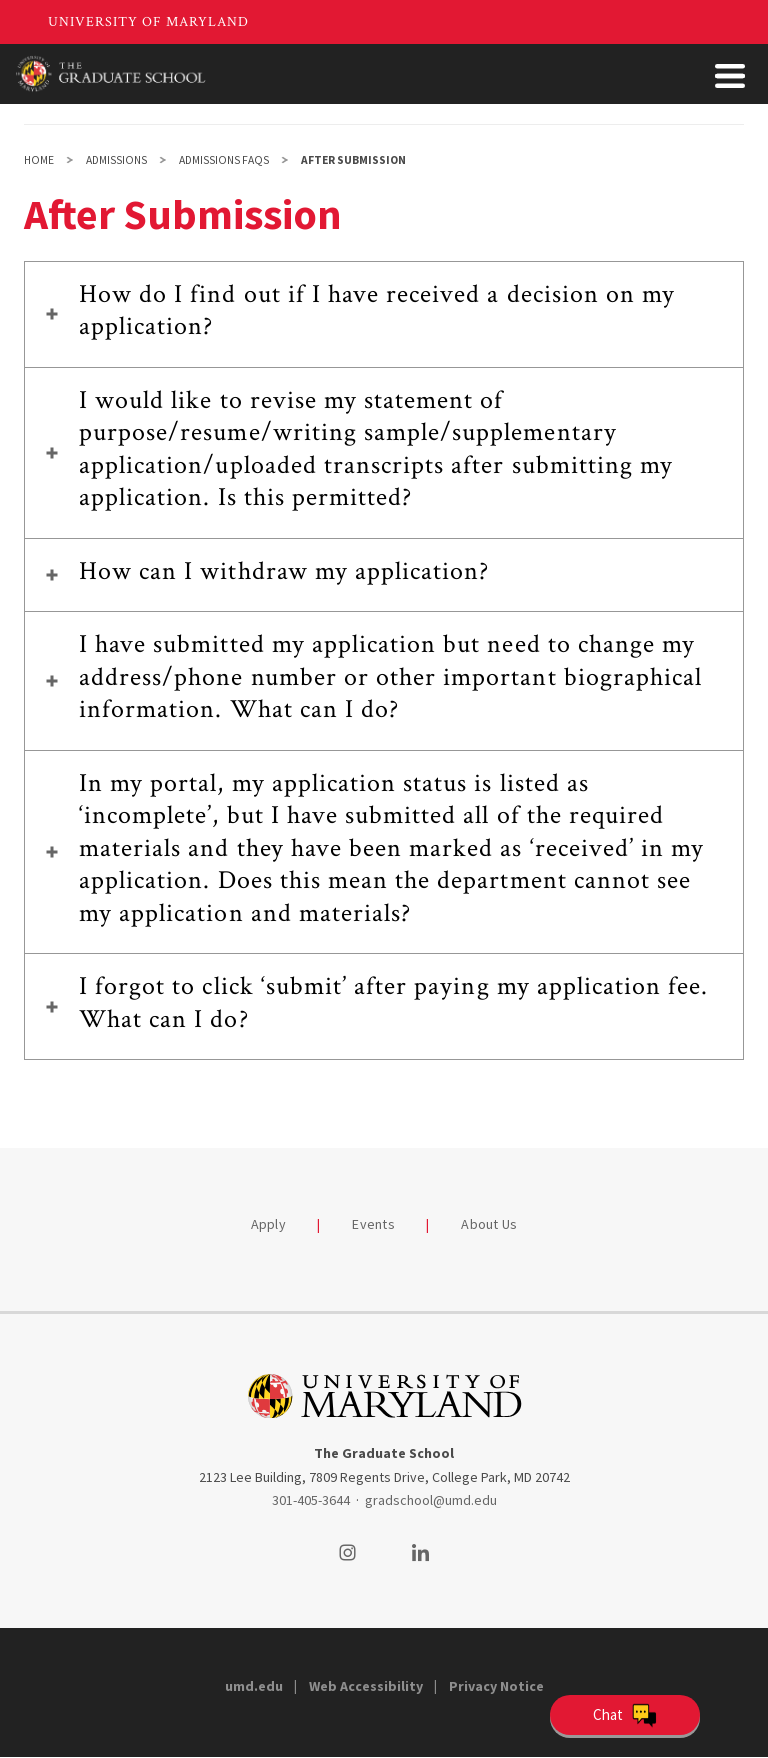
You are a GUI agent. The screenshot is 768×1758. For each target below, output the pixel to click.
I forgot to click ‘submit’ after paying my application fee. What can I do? (393, 1002)
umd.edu (254, 1686)
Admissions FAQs (224, 160)
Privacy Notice (496, 1686)
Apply (268, 1224)
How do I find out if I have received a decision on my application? (377, 310)
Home (39, 160)
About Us (489, 1224)
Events (373, 1224)
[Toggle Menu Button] (730, 76)
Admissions (116, 160)
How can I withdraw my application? (284, 571)
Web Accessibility (366, 1686)
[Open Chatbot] (625, 1715)
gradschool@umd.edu (431, 1500)
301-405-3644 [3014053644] (311, 1500)
